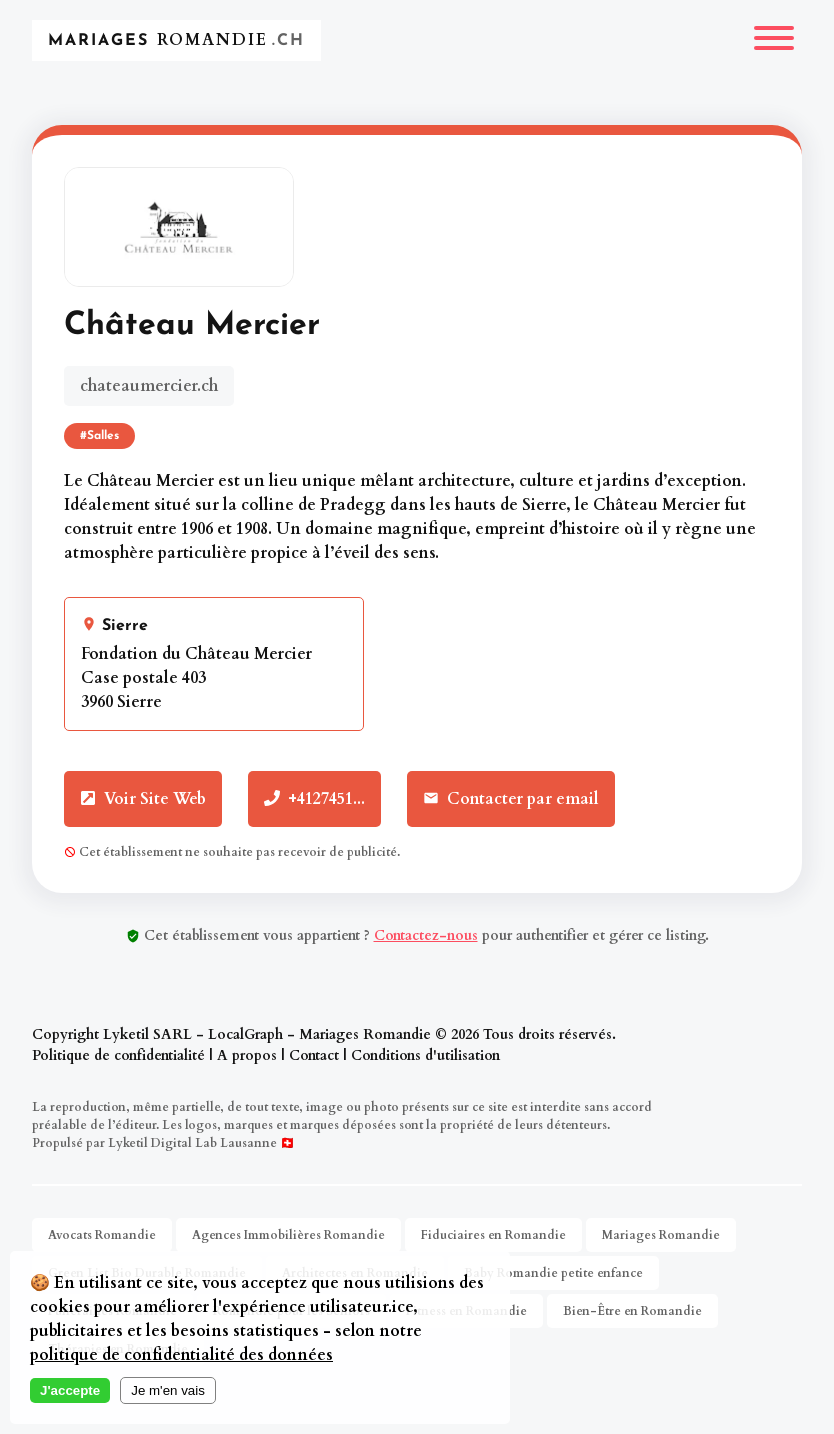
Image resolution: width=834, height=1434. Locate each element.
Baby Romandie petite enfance (553, 1273)
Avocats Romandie (102, 1235)
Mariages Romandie (661, 1235)
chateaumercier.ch (149, 386)
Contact (314, 1055)
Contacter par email (511, 799)
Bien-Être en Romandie (632, 1311)
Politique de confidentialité (118, 1055)
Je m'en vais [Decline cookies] (168, 1390)
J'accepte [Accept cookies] (70, 1390)
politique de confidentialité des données (181, 1355)
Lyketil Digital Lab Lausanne (192, 1143)
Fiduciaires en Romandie (493, 1235)
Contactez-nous (426, 935)
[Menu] (774, 40)
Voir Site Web (143, 799)
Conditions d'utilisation (425, 1055)
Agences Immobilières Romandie (288, 1235)
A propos (247, 1055)
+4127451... (314, 799)
